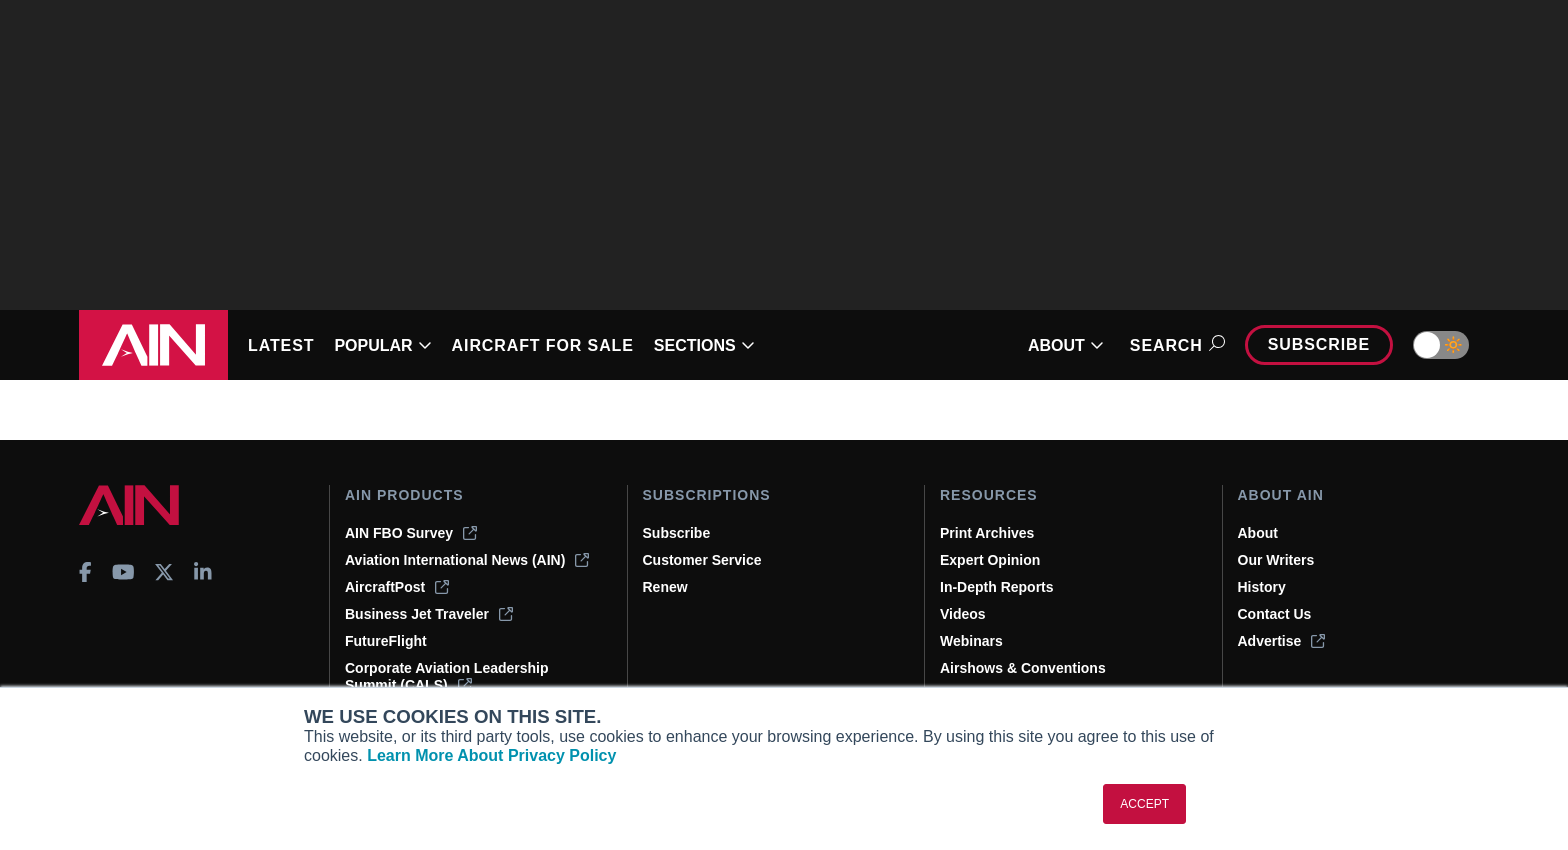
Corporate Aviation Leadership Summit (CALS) (447, 676)
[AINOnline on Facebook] (85, 572)
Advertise (1282, 641)
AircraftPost (397, 587)
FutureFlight (386, 641)
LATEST (281, 345)
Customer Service (702, 560)
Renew (665, 587)
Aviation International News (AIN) (467, 560)
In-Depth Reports (997, 587)
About (1258, 533)
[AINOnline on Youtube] (123, 572)
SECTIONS (704, 345)
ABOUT (1066, 345)
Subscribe (1319, 344)
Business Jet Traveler (429, 614)
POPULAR (382, 345)
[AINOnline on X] (164, 572)
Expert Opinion (990, 560)
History (1262, 587)
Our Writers (1276, 560)
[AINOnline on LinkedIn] (203, 572)
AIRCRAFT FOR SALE (543, 345)
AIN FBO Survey (411, 533)
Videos (963, 614)
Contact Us (1275, 614)
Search (1174, 345)
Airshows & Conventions (1023, 668)
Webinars (971, 641)
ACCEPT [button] (1144, 804)
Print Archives (987, 533)
